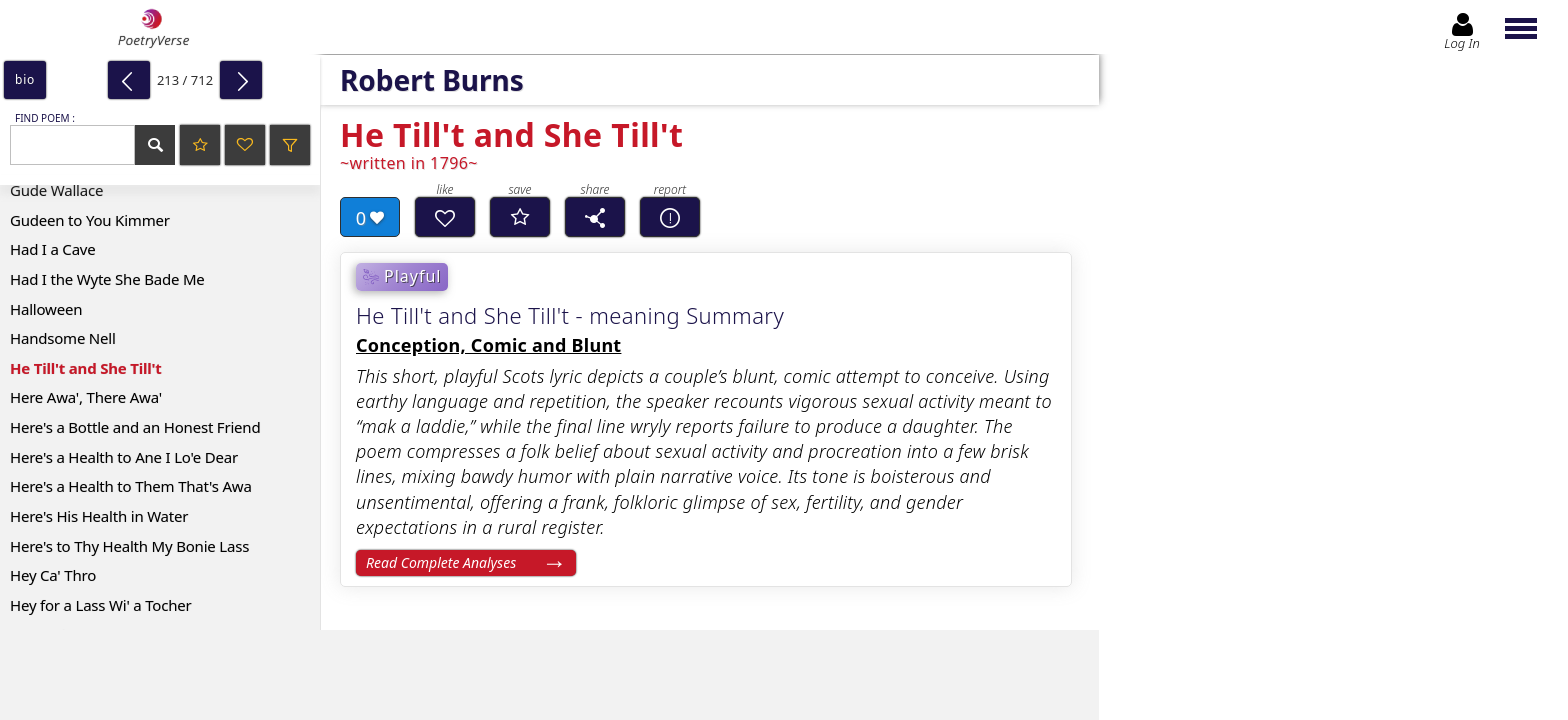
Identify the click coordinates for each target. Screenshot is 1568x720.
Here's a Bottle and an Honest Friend (135, 427)
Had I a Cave (53, 249)
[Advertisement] (529, 675)
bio (25, 79)
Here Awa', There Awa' (86, 397)
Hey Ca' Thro (53, 575)
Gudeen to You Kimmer (90, 220)
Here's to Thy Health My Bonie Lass (129, 546)
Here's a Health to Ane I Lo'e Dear (124, 457)
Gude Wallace (56, 190)
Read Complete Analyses (441, 562)
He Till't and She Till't (86, 368)
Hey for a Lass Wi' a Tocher (101, 605)
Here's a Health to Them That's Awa (131, 486)
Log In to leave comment (1335, 617)
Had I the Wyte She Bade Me (107, 279)
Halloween (46, 309)
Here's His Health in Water (99, 516)
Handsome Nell (63, 338)
